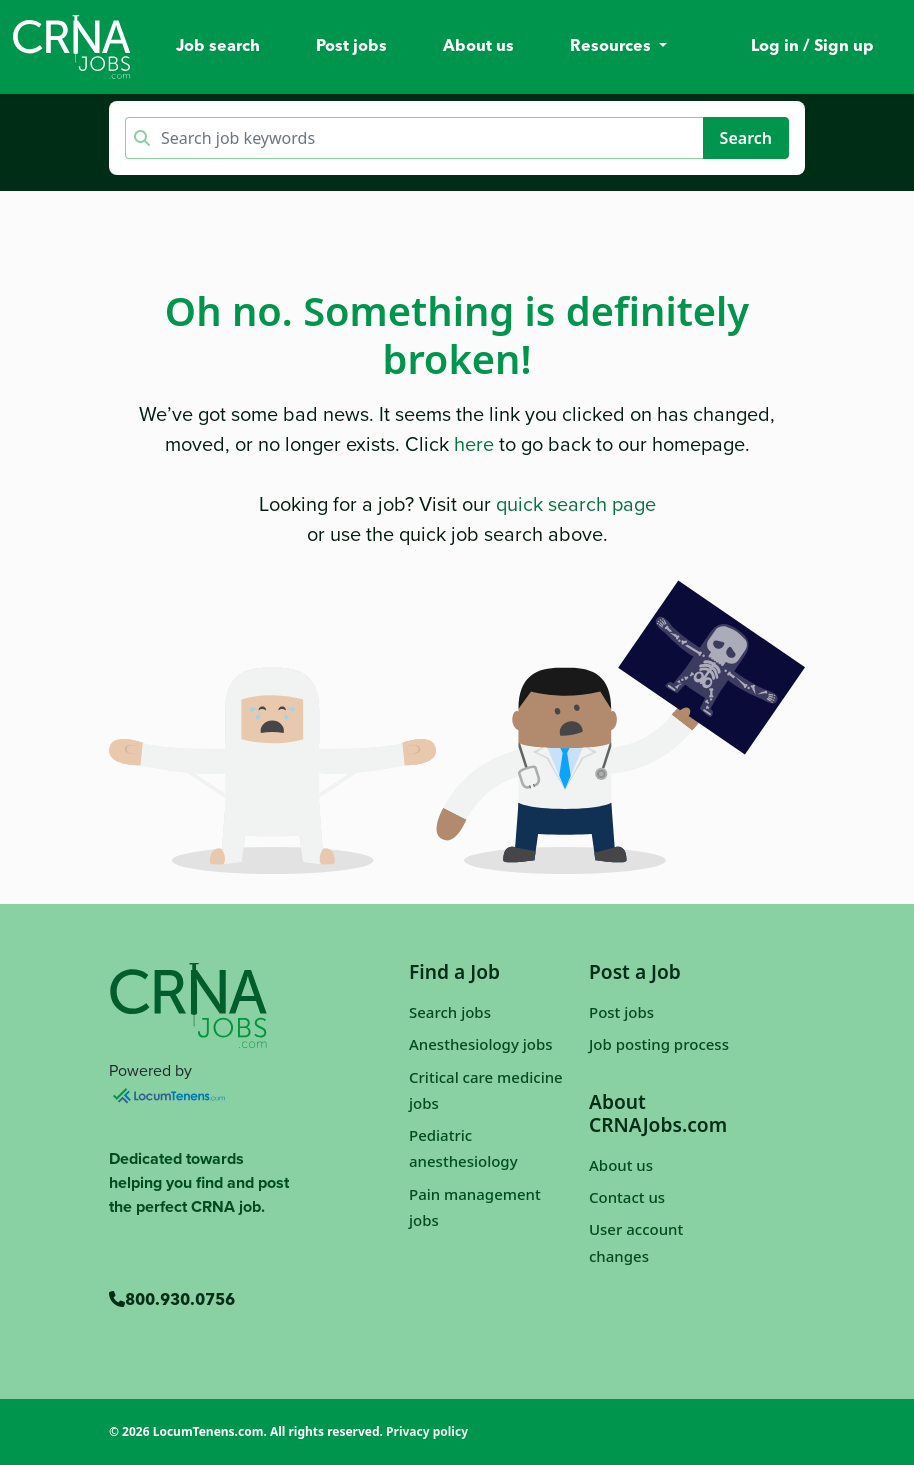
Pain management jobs (475, 1207)
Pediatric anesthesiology (463, 1148)
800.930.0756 (172, 1301)
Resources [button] (612, 47)
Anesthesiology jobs (481, 1044)
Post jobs (351, 47)
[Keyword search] (430, 138)
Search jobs (450, 1012)
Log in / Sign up (812, 47)
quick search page (576, 504)
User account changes (636, 1242)
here (474, 444)
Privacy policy (427, 1431)
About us (478, 47)
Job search (218, 47)
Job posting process (659, 1044)
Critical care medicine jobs (486, 1090)
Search (746, 138)
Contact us (627, 1197)
